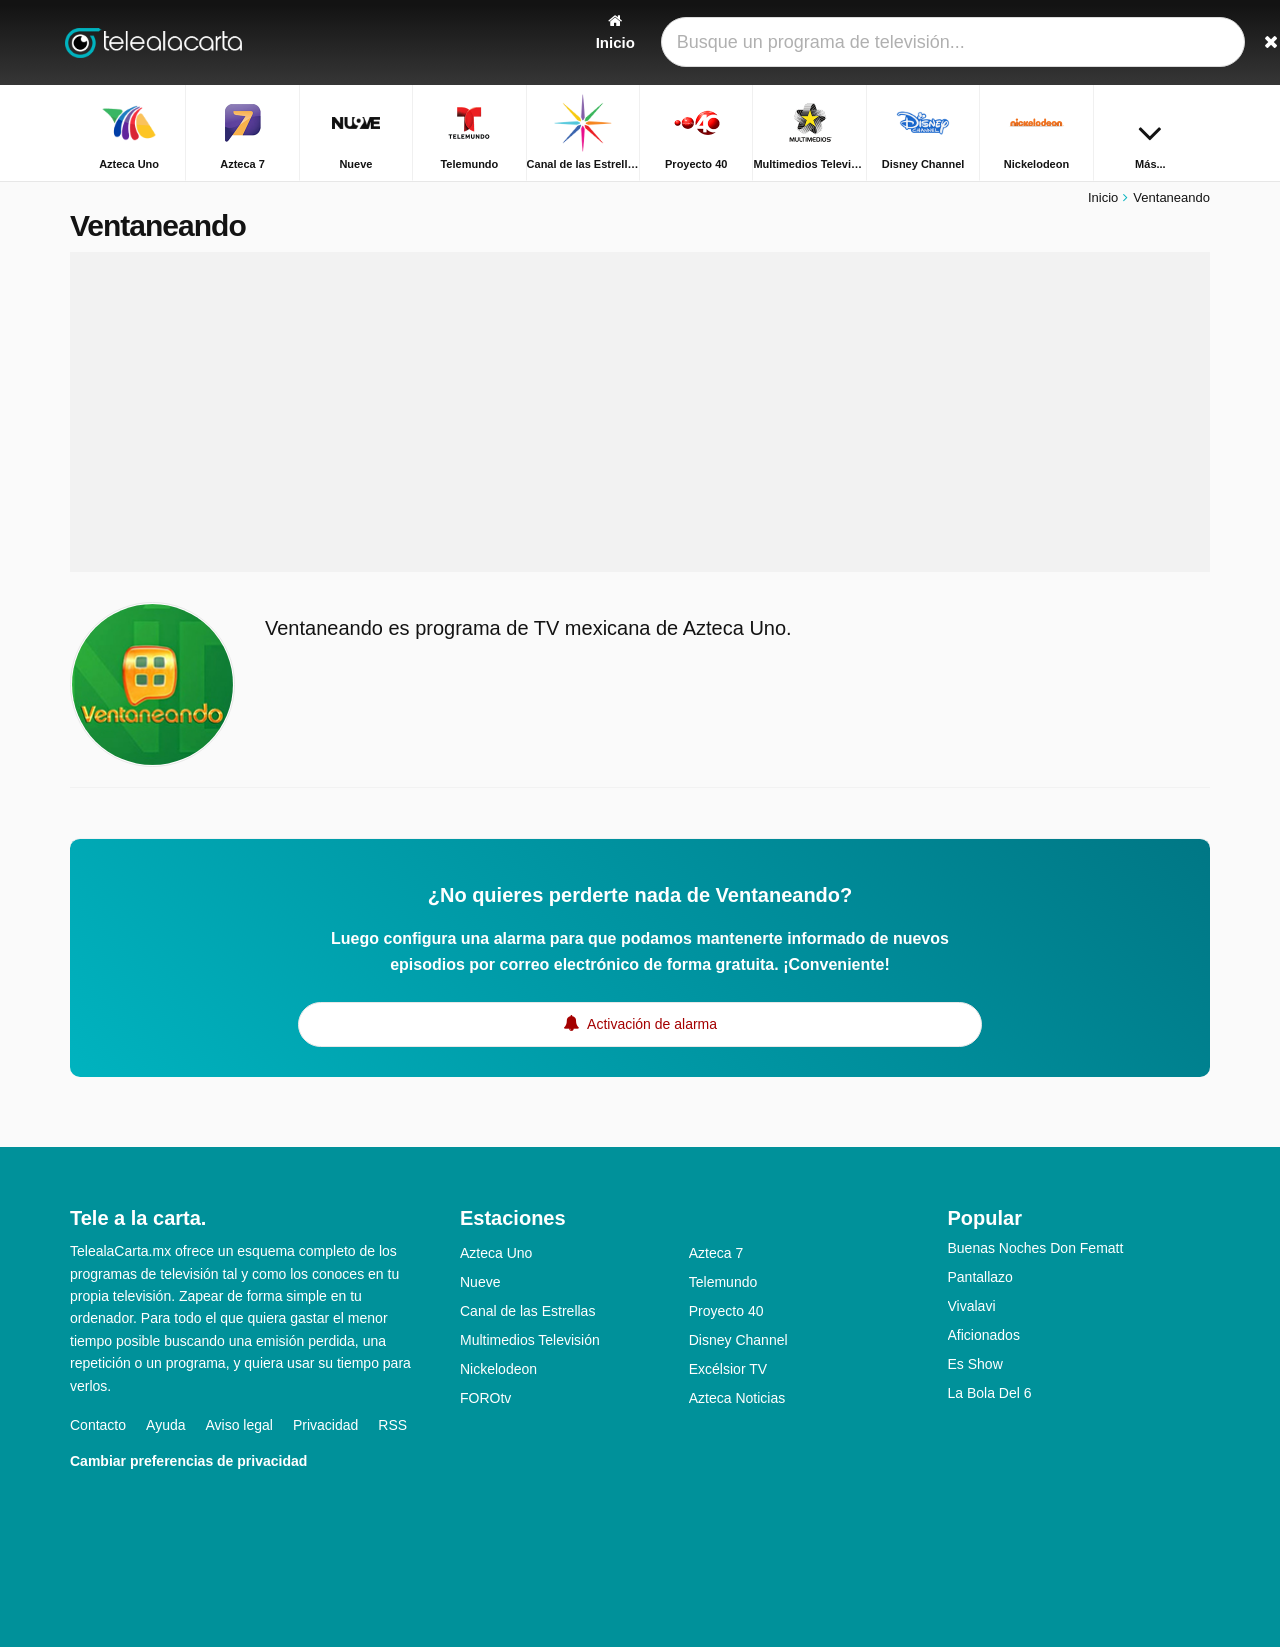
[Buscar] (1188, 42)
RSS (392, 1425)
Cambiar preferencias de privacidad (188, 1461)
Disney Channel (738, 1340)
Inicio (1103, 197)
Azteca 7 (716, 1253)
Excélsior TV (728, 1369)
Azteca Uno (496, 1253)
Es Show (975, 1364)
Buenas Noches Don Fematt (1036, 1248)
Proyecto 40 (726, 1311)
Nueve (480, 1282)
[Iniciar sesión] (1121, 42)
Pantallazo (980, 1277)
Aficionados (984, 1335)
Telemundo (723, 1282)
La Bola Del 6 (990, 1393)
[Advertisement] (640, 412)
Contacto (98, 1425)
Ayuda (165, 1425)
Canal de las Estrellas (527, 1311)
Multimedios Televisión (530, 1340)
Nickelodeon (498, 1369)
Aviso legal (239, 1425)
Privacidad (325, 1425)
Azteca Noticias (737, 1398)
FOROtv (485, 1398)
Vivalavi (972, 1306)
